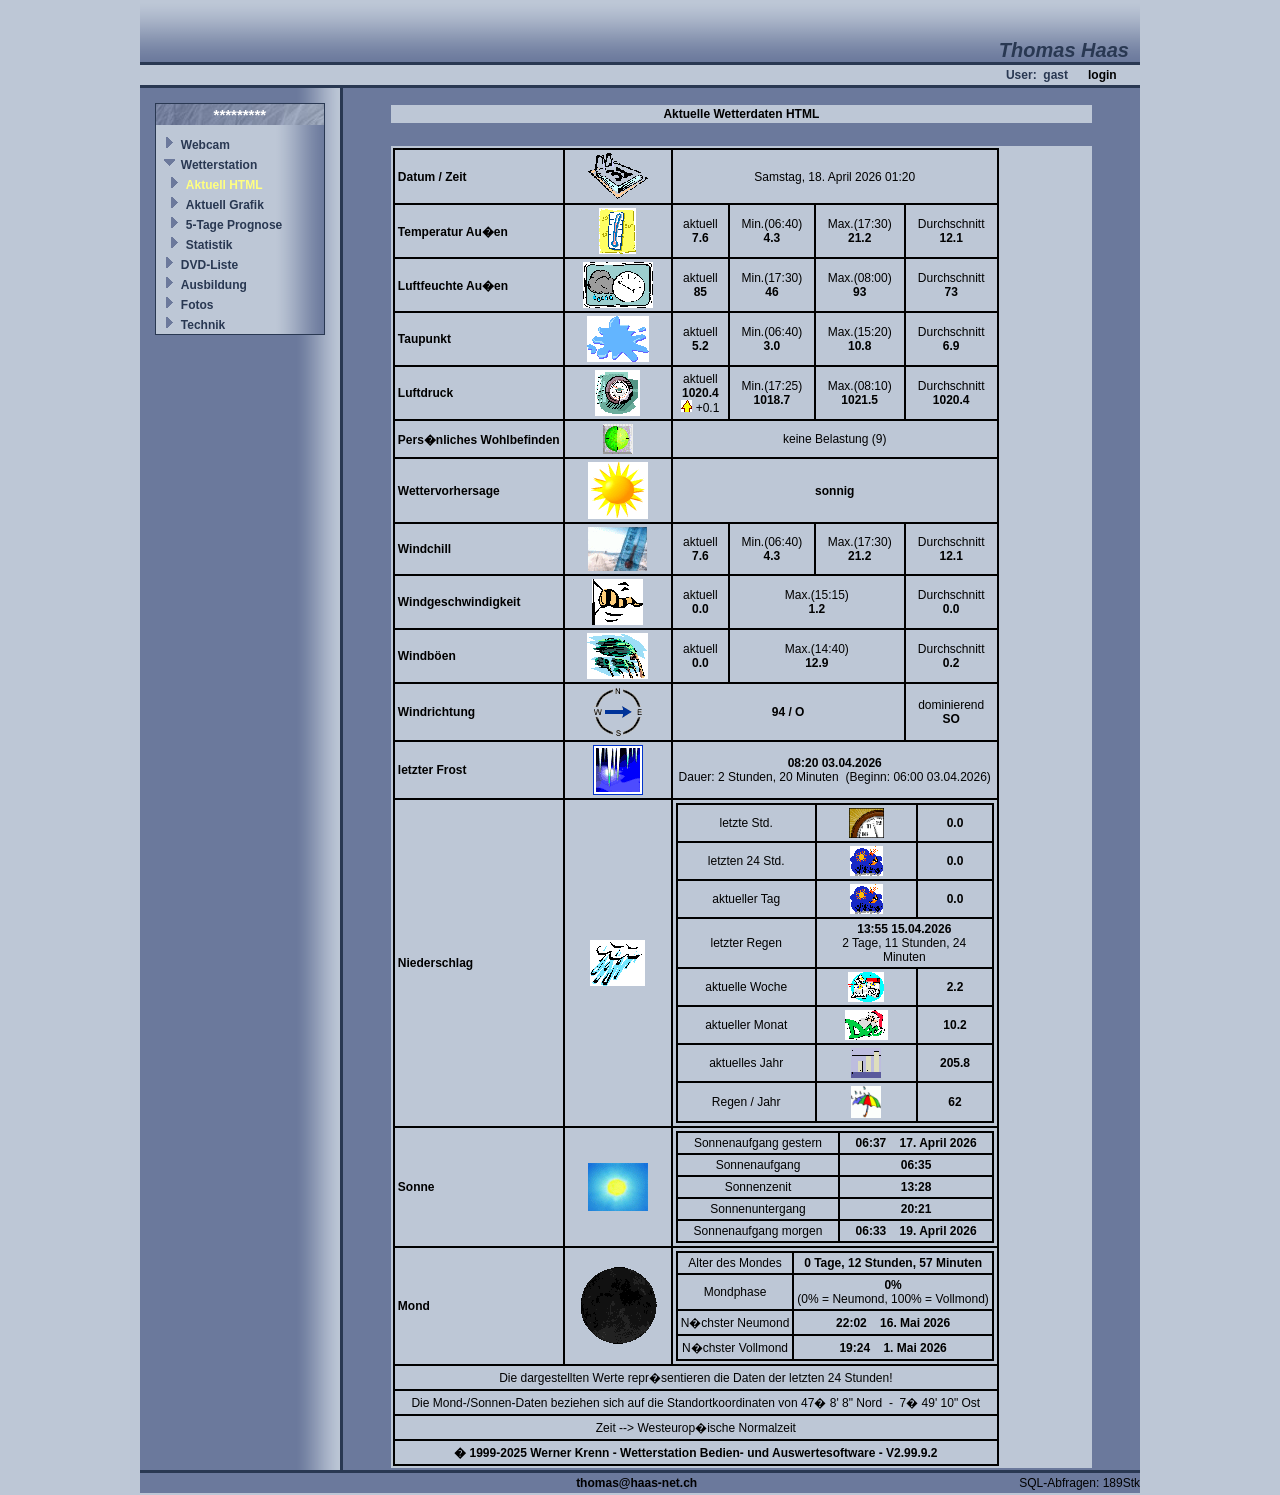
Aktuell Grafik (225, 205)
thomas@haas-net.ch (636, 1483)
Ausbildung (214, 285)
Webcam (205, 145)
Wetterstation (219, 165)
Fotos (197, 305)
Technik (203, 325)
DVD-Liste (209, 265)
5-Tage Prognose (234, 225)
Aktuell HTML (224, 185)
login (1102, 75)
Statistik (209, 245)
